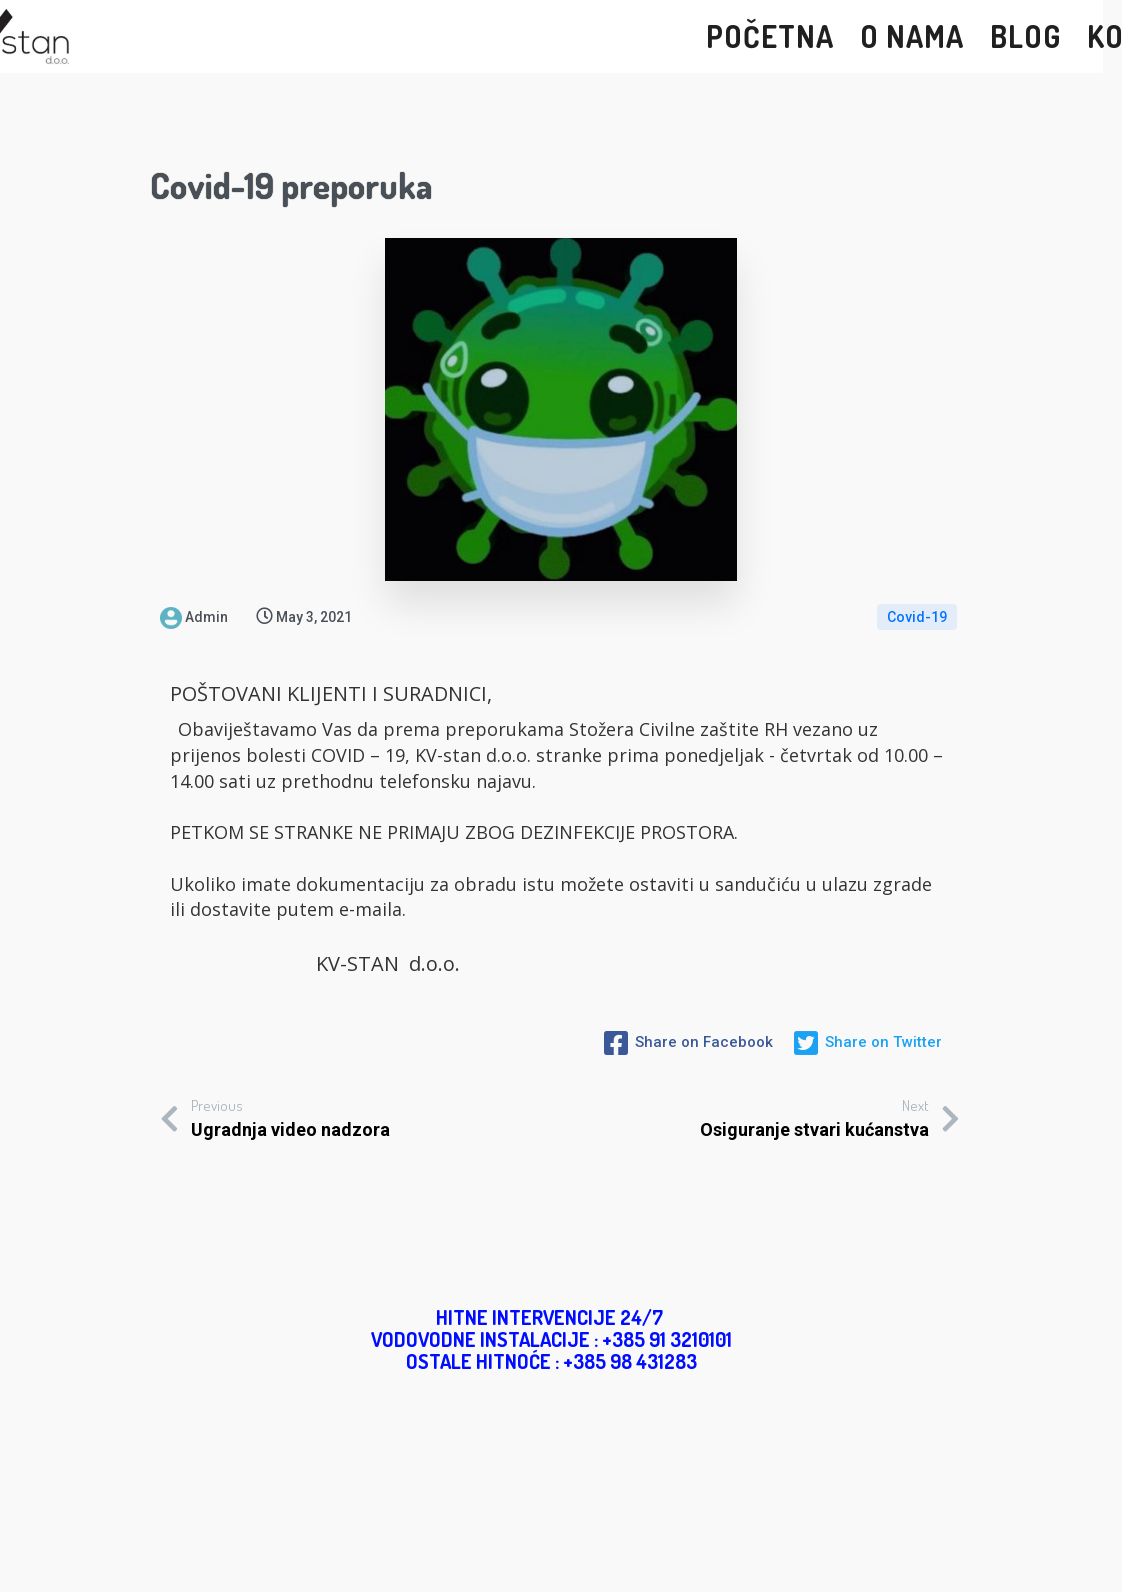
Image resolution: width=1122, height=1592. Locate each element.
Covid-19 (917, 617)
